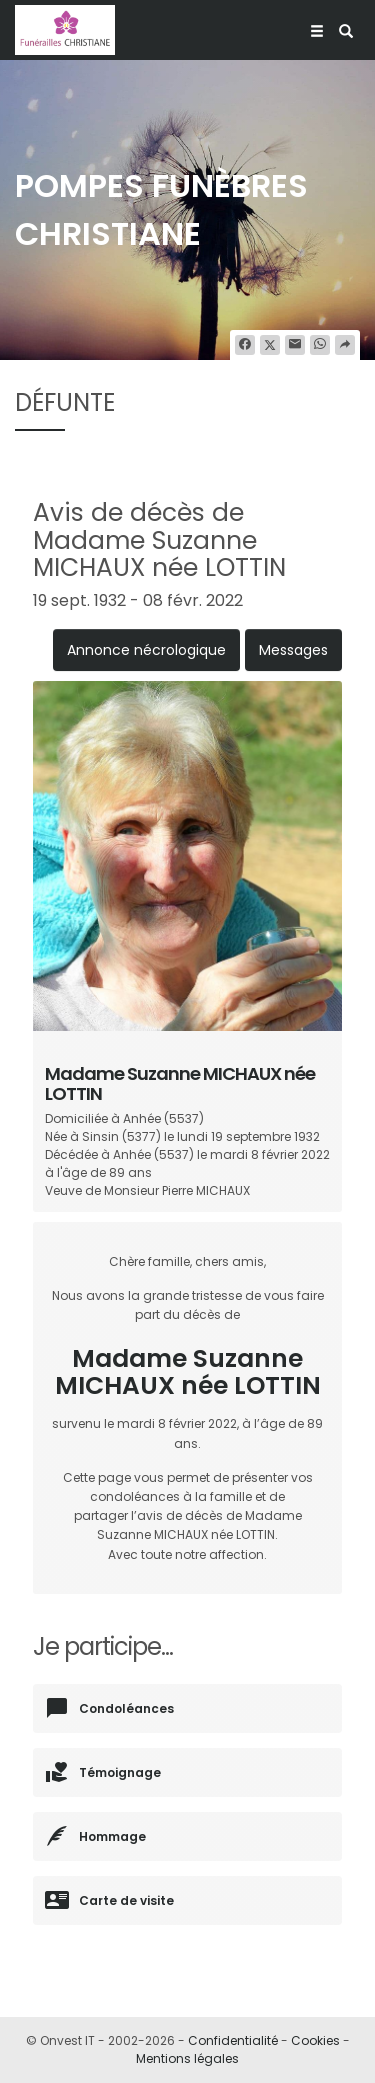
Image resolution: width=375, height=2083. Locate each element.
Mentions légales (187, 2058)
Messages (293, 650)
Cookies (315, 2040)
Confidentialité (233, 2040)
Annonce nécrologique (146, 650)
